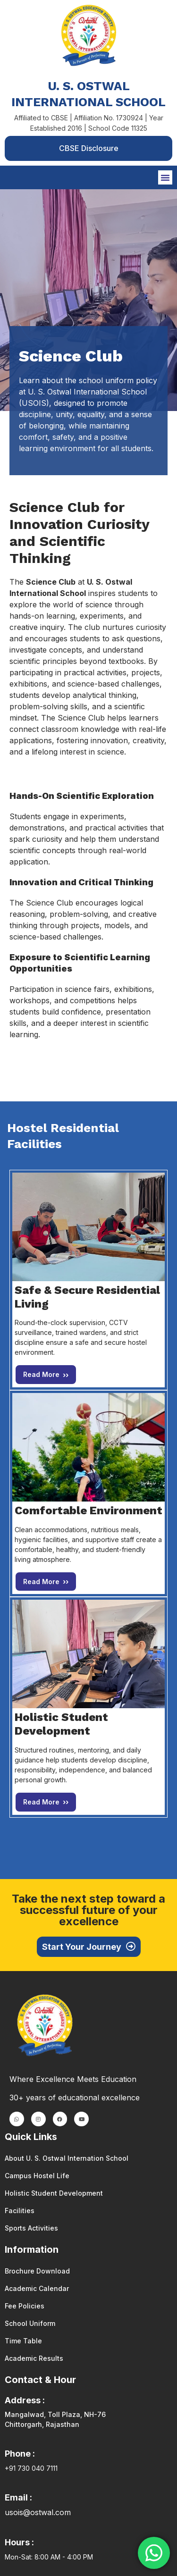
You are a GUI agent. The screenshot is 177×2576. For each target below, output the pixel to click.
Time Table (23, 2341)
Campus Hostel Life (37, 2176)
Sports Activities (31, 2228)
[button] (165, 177)
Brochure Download (37, 2271)
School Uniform (30, 2323)
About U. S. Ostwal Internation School (66, 2158)
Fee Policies (24, 2306)
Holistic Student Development (54, 2193)
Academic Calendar (37, 2288)
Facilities (19, 2211)
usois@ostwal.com (38, 2512)
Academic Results (34, 2358)
